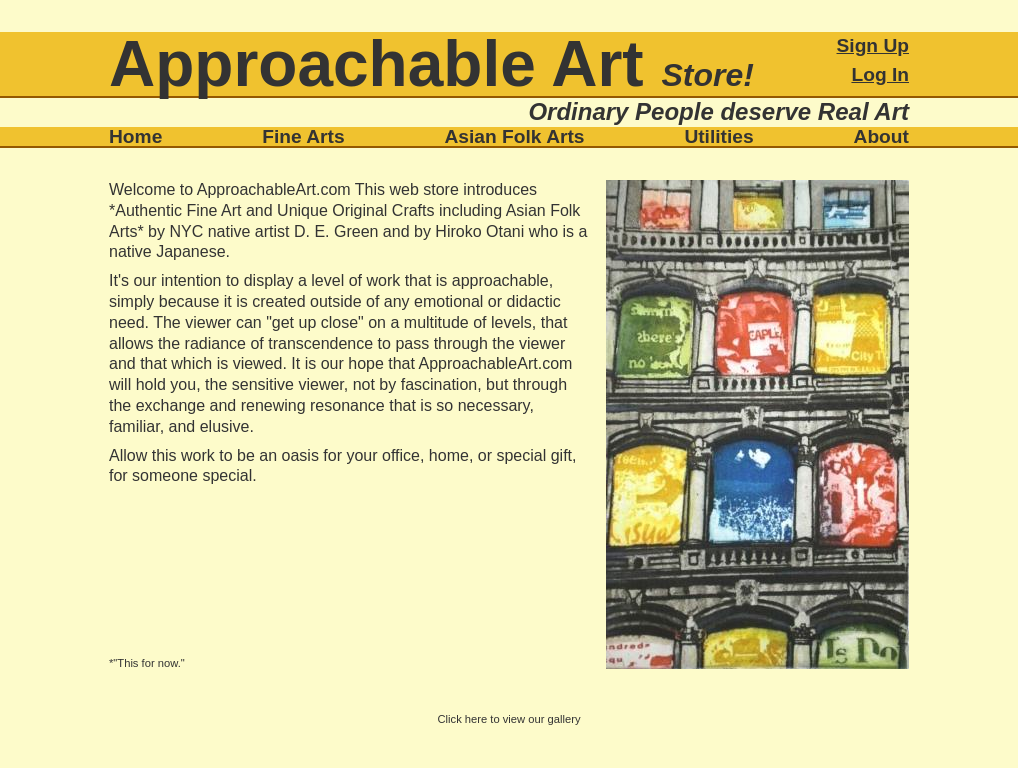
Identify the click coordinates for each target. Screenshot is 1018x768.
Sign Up (873, 45)
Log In (880, 74)
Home (135, 136)
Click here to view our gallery (508, 719)
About (881, 136)
